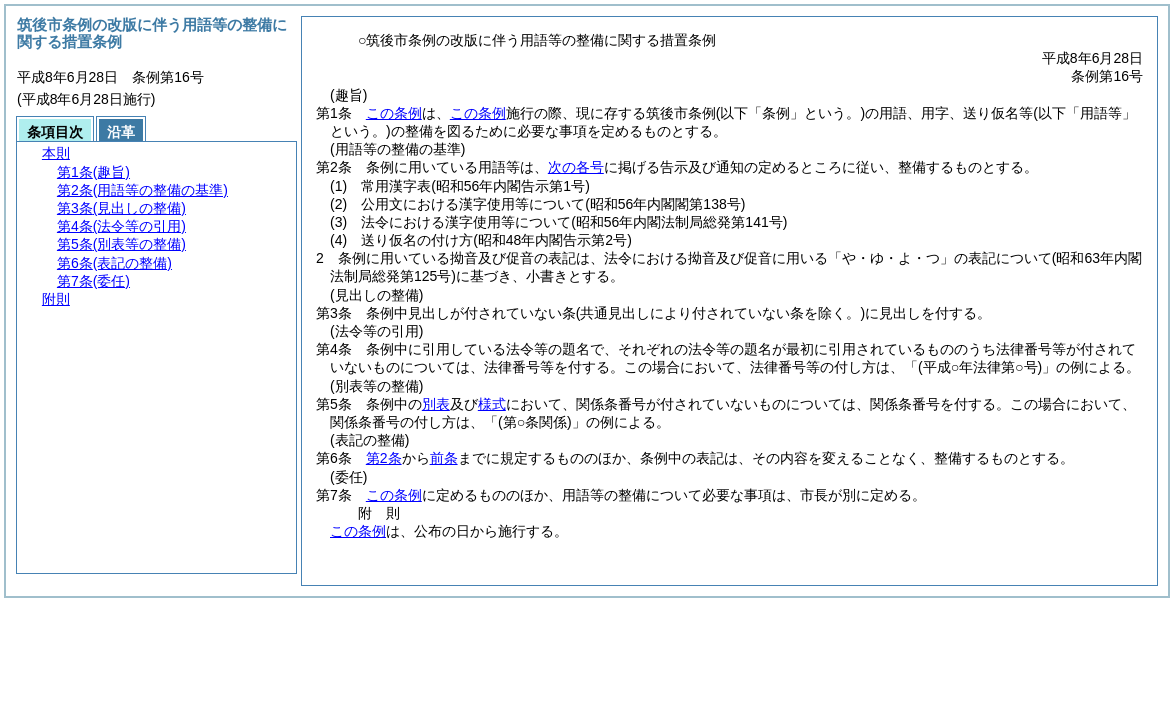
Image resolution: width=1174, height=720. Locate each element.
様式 (492, 404)
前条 (444, 458)
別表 (436, 404)
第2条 (384, 458)
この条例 (394, 113)
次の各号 (576, 167)
